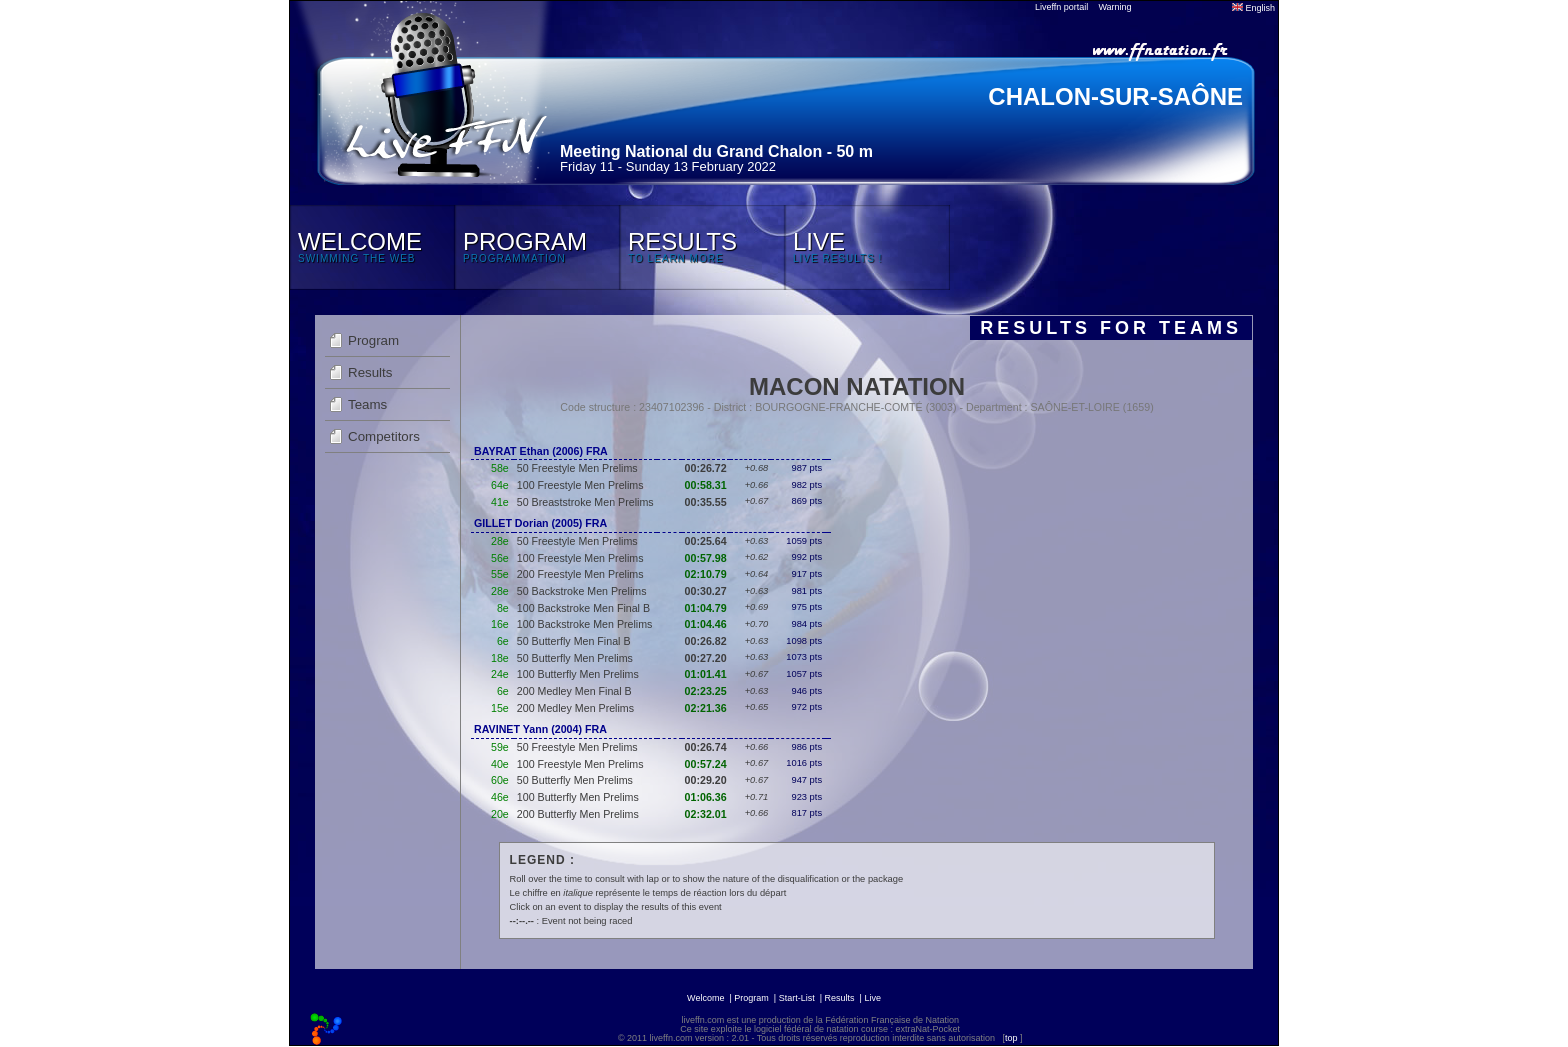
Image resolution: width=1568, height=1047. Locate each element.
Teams (367, 404)
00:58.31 (706, 485)
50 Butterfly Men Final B (574, 641)
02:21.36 (706, 708)
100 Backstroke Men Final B (583, 608)
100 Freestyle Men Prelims (580, 485)
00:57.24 (706, 764)
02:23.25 (706, 691)
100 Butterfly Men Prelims (578, 674)
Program (373, 340)
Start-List (797, 998)
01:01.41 (706, 674)
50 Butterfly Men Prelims (575, 658)
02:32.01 (706, 814)
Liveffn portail (1061, 7)
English (1253, 8)
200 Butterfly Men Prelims (578, 814)
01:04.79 (706, 608)
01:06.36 (706, 797)
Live (872, 998)
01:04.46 (706, 624)
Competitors (384, 436)
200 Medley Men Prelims (575, 708)
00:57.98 (706, 558)
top (1011, 1038)
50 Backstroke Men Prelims (582, 591)
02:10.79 (706, 574)
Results (370, 372)
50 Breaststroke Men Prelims (585, 502)
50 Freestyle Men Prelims (577, 468)
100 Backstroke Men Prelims (585, 624)
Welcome (705, 998)
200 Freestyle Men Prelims (580, 574)
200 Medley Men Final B (574, 691)
